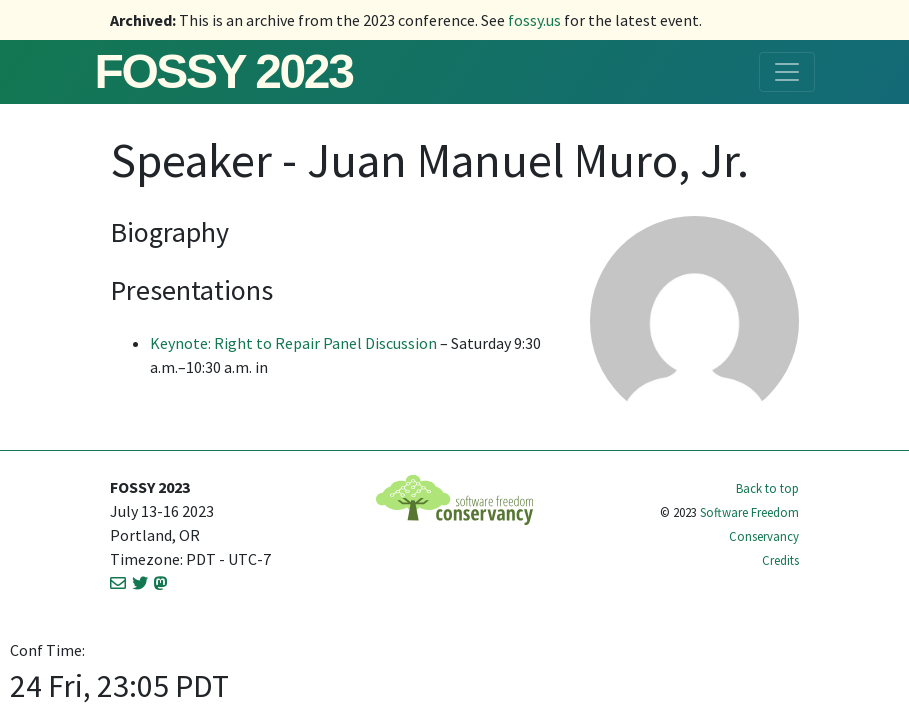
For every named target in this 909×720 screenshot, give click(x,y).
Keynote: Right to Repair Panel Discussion (293, 343)
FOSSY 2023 (224, 71)
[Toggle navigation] (787, 72)
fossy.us (534, 20)
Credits (780, 560)
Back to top (767, 488)
